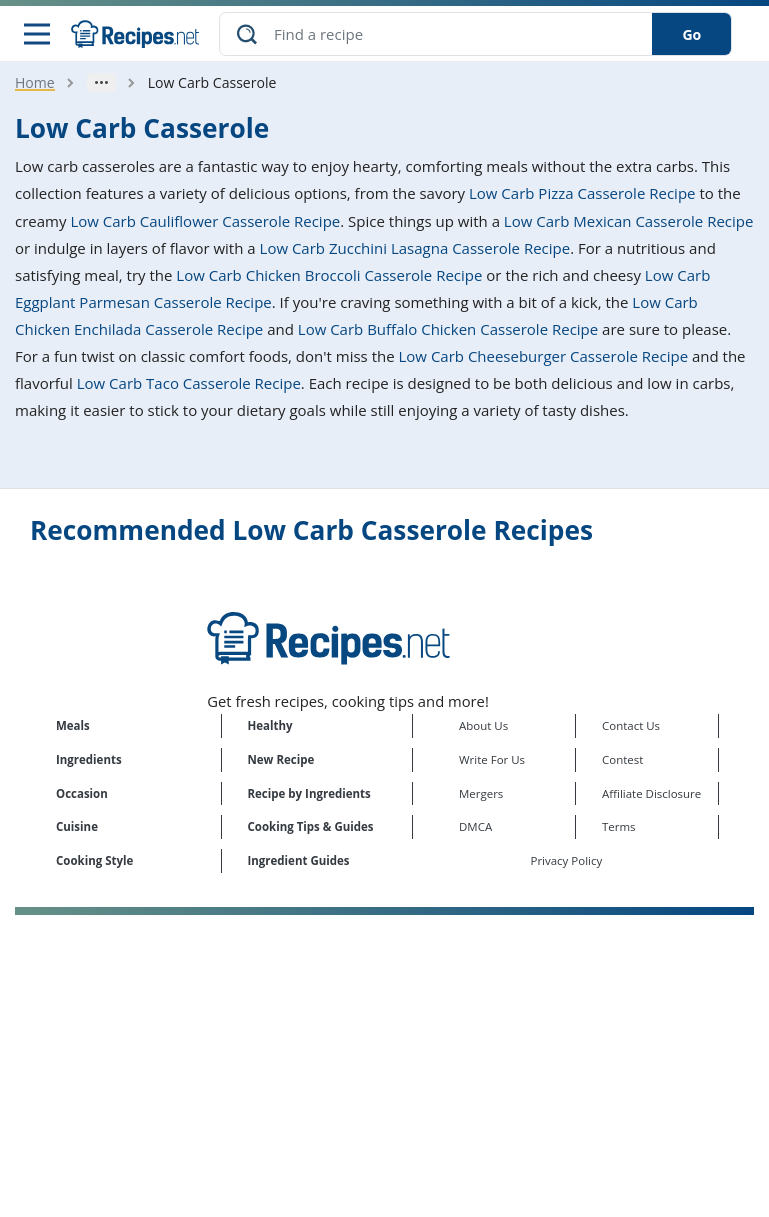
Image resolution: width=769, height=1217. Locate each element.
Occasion (82, 793)
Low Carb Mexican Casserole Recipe (629, 221)
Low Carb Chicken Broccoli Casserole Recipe (329, 275)
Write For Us (492, 759)
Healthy (270, 725)
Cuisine (77, 826)
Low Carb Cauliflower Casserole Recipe (205, 221)
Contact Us (631, 725)
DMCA (475, 826)
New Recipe (281, 759)
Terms (619, 826)
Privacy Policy (567, 860)
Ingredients (89, 759)
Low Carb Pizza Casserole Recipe (582, 193)
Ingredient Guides (299, 860)
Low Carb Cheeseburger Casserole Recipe (544, 356)
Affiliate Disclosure (651, 793)
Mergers (481, 793)
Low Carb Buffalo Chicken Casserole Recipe (448, 329)
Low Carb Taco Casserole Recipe (189, 383)
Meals (73, 725)
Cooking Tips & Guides (311, 826)
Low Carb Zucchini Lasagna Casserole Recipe (415, 248)
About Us (483, 725)
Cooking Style (94, 860)
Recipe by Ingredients (309, 793)
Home (35, 82)
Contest (622, 759)
